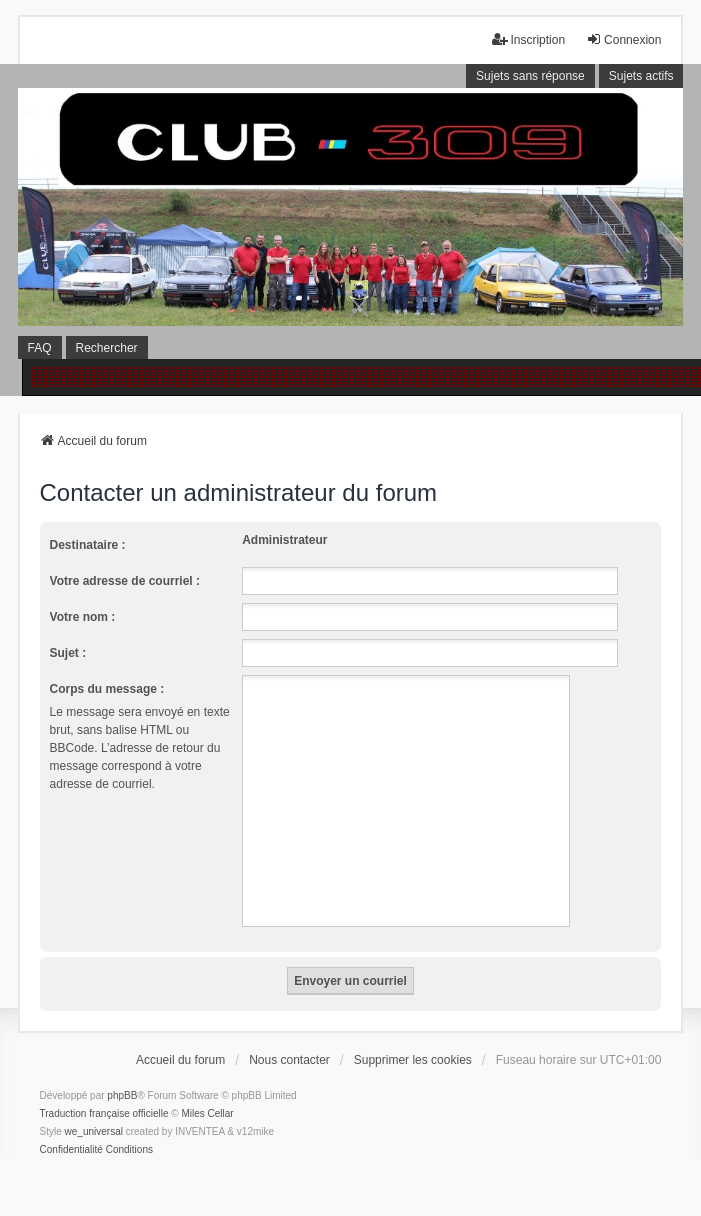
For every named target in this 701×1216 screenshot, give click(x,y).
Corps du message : (107, 689)
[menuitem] (71, 1150)
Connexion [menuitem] (623, 39)
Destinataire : (88, 545)
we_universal (94, 1131)
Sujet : (68, 653)
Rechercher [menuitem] (107, 348)
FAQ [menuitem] (40, 348)
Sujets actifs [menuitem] (641, 76)
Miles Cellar (207, 1113)
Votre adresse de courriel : (125, 581)
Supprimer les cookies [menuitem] (413, 1060)
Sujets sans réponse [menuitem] (530, 76)
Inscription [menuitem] (528, 39)
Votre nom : (83, 617)
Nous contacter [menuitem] (289, 1060)
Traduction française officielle (104, 1113)
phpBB (122, 1095)
